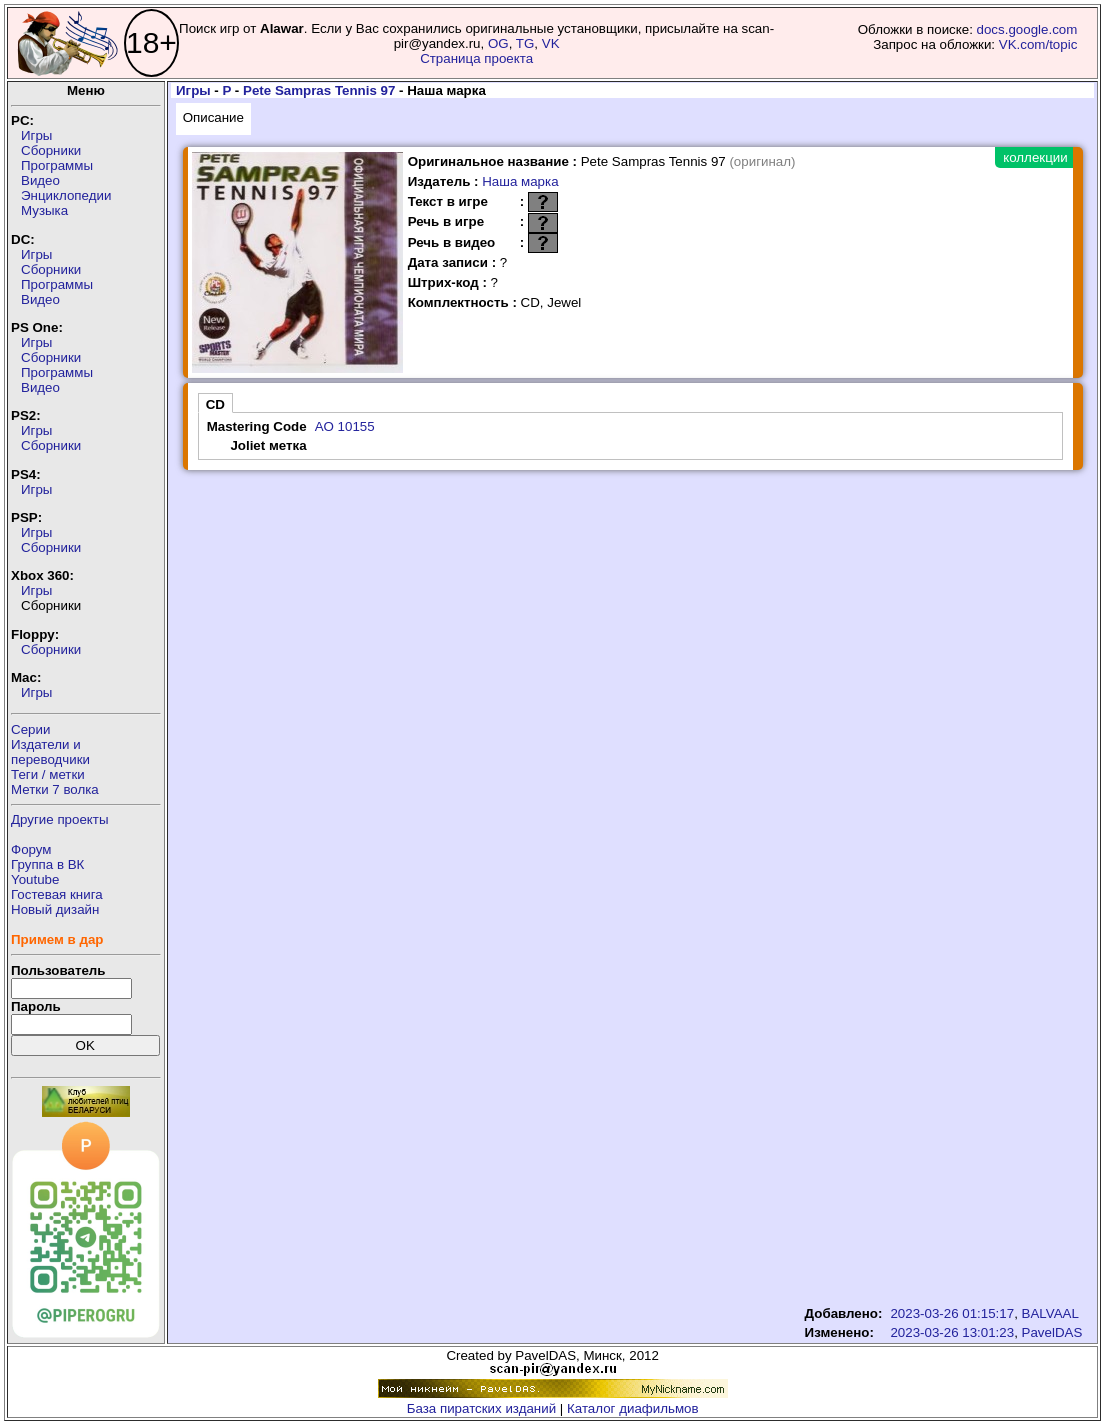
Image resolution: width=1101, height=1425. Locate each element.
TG (525, 43)
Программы (57, 165)
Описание (213, 117)
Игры (36, 135)
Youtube (35, 879)
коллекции (1035, 157)
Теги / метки (48, 774)
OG (498, 43)
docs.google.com (1027, 29)
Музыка (44, 210)
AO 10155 (345, 426)
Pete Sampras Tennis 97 (319, 90)
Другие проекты (60, 819)
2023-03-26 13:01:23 (952, 1332)
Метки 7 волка (55, 789)
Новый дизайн (55, 909)
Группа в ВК (47, 864)
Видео (40, 180)
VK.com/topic (1038, 44)
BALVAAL (1050, 1313)
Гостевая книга (57, 894)
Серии (30, 729)
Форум (31, 849)
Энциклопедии (66, 195)
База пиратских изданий (481, 1408)
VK (551, 43)
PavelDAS (1052, 1332)
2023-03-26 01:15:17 (952, 1313)
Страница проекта (476, 58)
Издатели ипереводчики (50, 752)
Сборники (51, 150)
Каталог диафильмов (633, 1408)
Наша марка (520, 181)
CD (215, 404)
